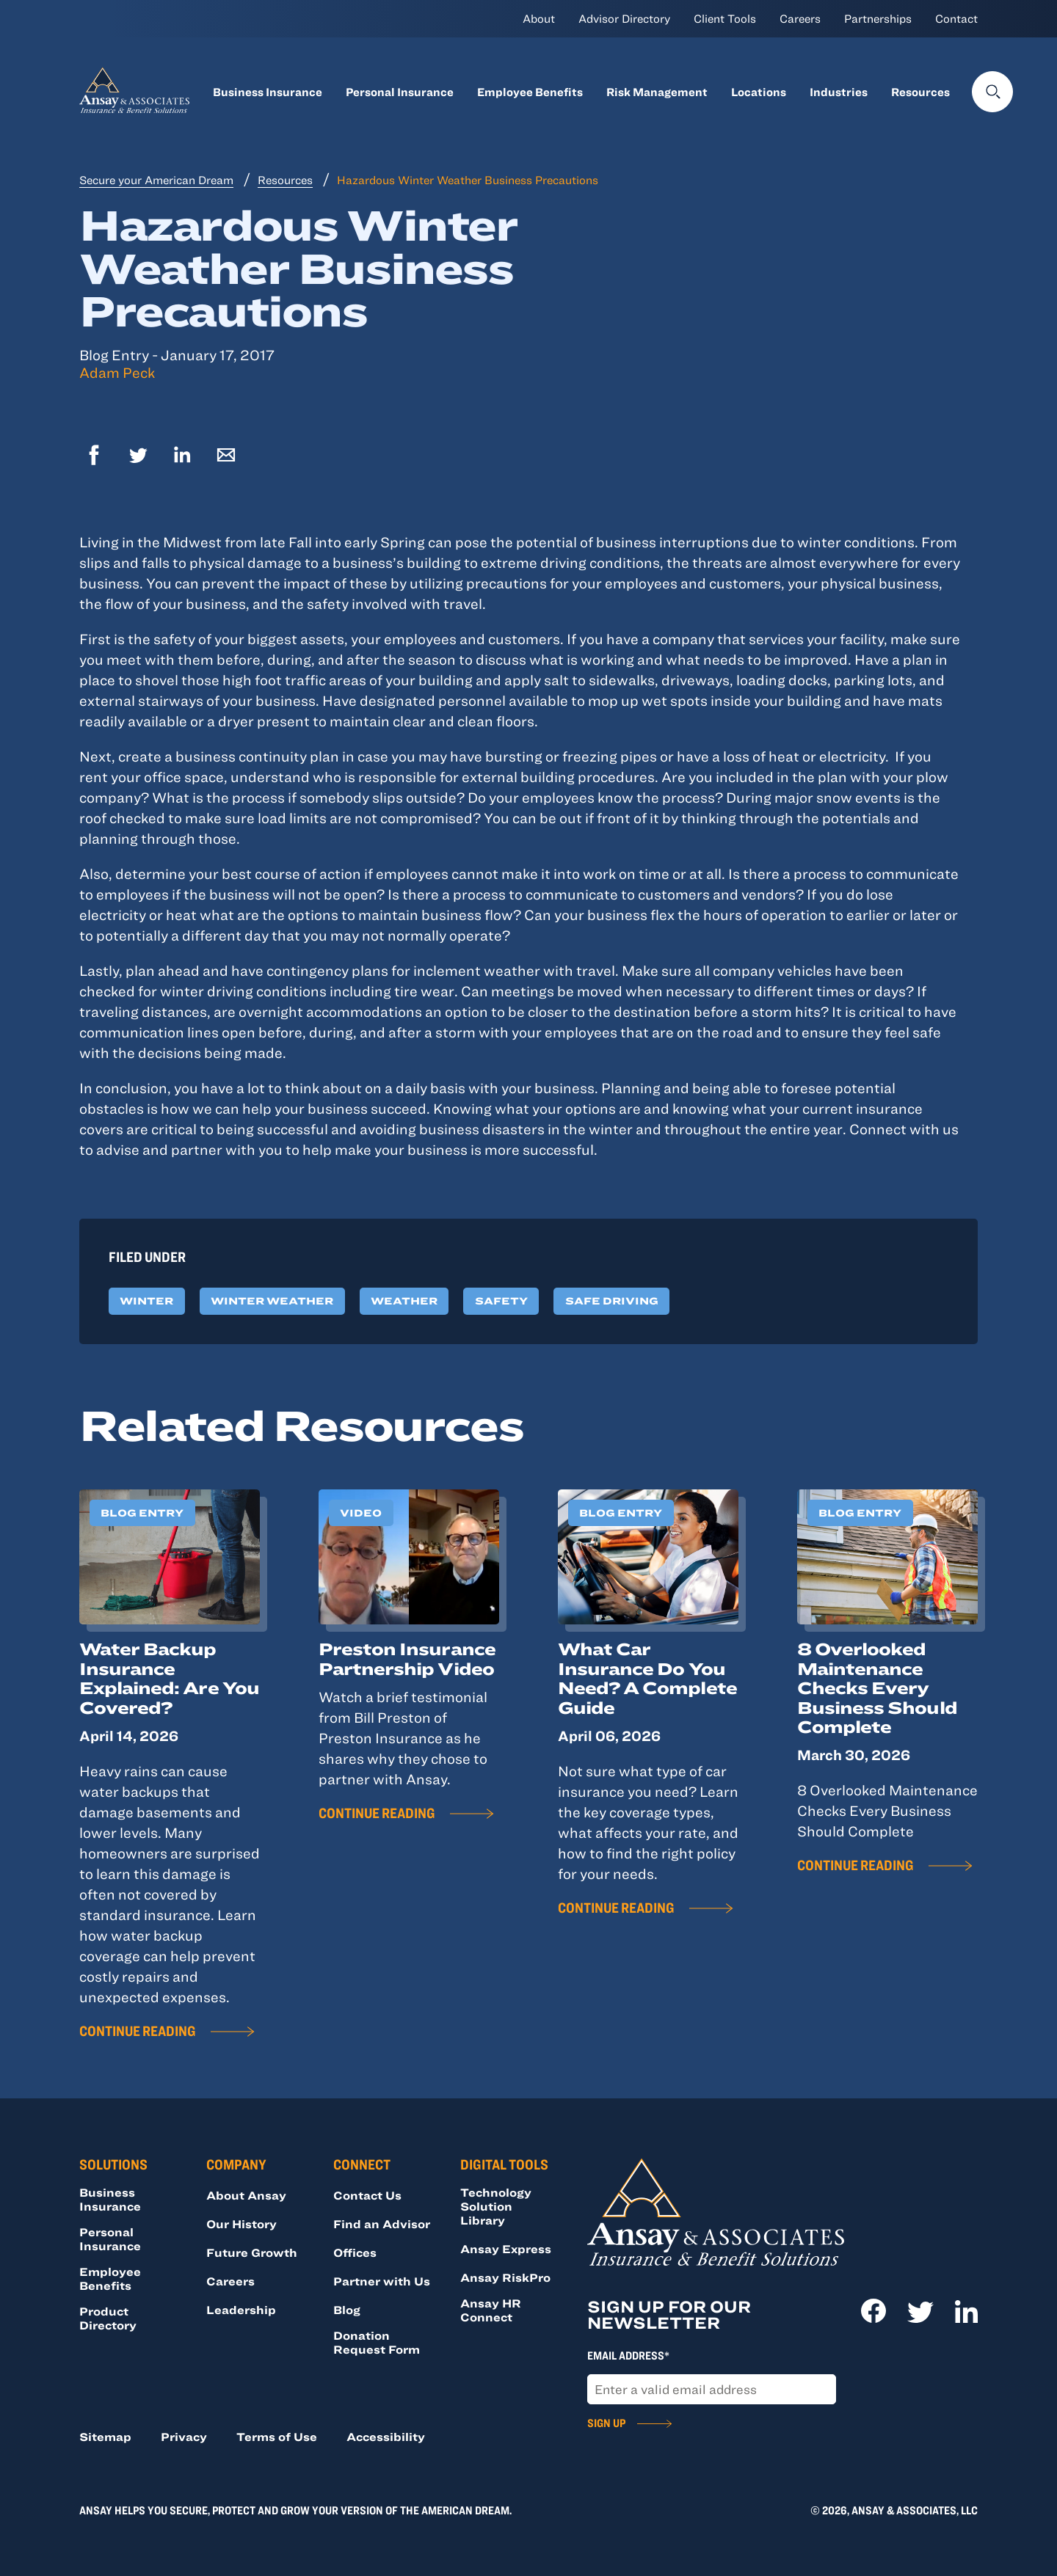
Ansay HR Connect (490, 2310)
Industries (839, 91)
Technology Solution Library (495, 2206)
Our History (241, 2223)
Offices (355, 2252)
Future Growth (251, 2252)
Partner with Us (381, 2281)
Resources (920, 91)
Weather (404, 1301)
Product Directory (108, 2318)
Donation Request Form (376, 2342)
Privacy (184, 2436)
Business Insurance (267, 91)
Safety (501, 1301)
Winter (146, 1301)
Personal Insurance (400, 91)
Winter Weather (272, 1301)
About (539, 18)
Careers (800, 18)
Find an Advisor (381, 2223)
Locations (758, 91)
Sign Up (606, 2422)
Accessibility (385, 2436)
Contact (956, 18)
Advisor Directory (624, 18)
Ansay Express (505, 2248)
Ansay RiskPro (505, 2277)
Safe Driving (611, 1301)
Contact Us (367, 2195)
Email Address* (628, 2355)
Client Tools (725, 18)
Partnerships (878, 18)
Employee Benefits (530, 91)
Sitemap (105, 2436)
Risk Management (657, 91)
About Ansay (246, 2195)
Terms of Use (276, 2436)
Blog (346, 2309)
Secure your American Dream (156, 179)
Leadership (241, 2309)
